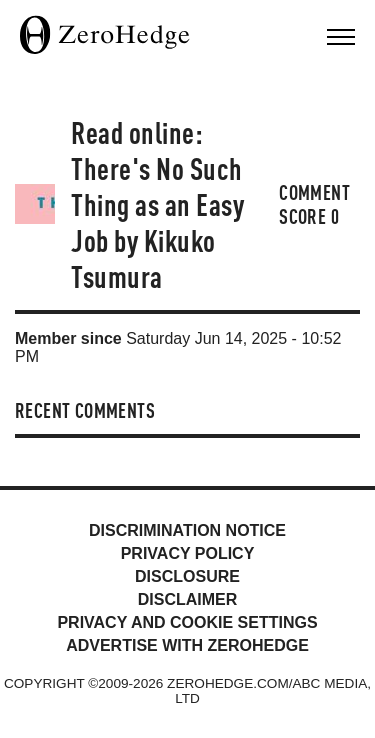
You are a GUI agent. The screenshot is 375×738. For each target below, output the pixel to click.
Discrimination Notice (187, 530)
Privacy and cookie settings (187, 622)
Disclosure (187, 576)
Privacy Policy (188, 553)
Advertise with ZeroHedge (187, 645)
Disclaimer (188, 599)
